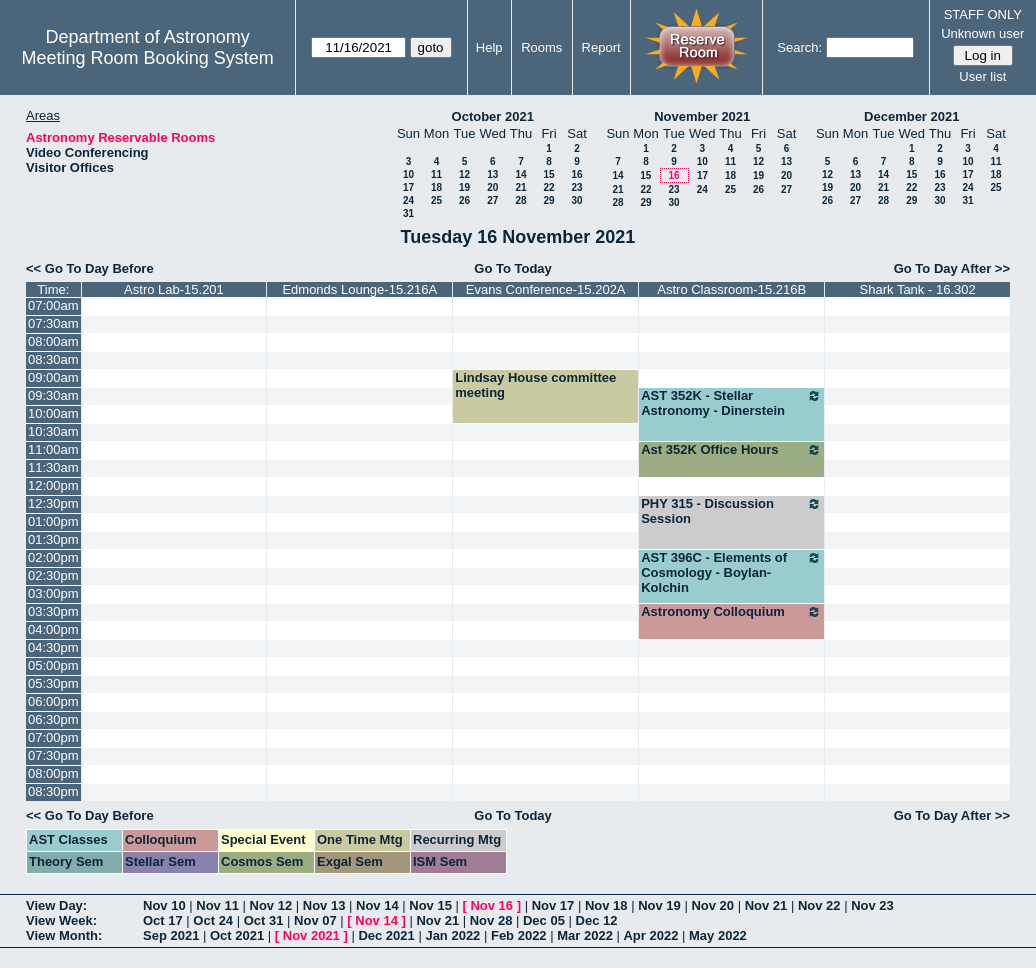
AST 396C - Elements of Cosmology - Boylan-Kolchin (731, 572)
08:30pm (53, 791)
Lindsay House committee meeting (535, 385)
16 (576, 174)
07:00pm (53, 737)
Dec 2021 (386, 935)
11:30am (53, 467)
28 (520, 200)
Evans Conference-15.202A (546, 289)
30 (576, 200)
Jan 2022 (452, 935)
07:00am (53, 305)
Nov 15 (430, 905)
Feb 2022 (519, 935)
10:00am (53, 413)
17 (408, 187)
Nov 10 (164, 905)
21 (520, 187)
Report (601, 47)
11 (436, 174)
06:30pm (53, 719)
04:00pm (53, 629)
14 (520, 174)
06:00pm (53, 701)
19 (464, 187)
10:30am (53, 431)
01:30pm (53, 539)
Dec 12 (597, 920)
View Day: (56, 905)
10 (408, 174)
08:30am (53, 359)
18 (436, 187)
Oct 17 (163, 920)
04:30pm (53, 647)
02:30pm (53, 575)
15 (548, 174)
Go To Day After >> (952, 268)
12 (464, 174)
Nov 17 (553, 905)
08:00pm (53, 773)
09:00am (53, 377)
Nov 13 (324, 905)
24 (408, 200)
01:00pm (53, 521)
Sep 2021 (171, 935)
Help (489, 47)
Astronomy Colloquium (731, 612)
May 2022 (718, 935)
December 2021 (911, 116)
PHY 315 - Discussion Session (731, 511)
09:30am (53, 395)
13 (492, 174)
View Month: (64, 935)
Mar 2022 (585, 935)
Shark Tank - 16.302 (918, 289)
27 (492, 200)
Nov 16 (491, 905)
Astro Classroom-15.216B (731, 289)
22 (548, 187)
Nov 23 (872, 905)
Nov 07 (315, 920)
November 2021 (702, 116)
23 (576, 187)
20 (492, 187)
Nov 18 (606, 905)
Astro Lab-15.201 (174, 289)
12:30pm (53, 503)
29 (548, 200)
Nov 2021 (311, 935)
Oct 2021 (237, 935)
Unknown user (982, 33)
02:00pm (53, 557)
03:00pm (53, 593)
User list (982, 76)
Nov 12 (271, 905)
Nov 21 (766, 905)
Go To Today (513, 268)
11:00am (53, 449)
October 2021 (493, 116)
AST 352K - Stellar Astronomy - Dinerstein (731, 403)
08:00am (53, 341)
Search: (799, 47)
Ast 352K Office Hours (731, 450)
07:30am (53, 323)
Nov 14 (377, 905)
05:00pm (53, 665)
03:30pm (53, 611)
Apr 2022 (650, 935)
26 (464, 200)
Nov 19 (659, 905)
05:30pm (53, 683)
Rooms (541, 47)
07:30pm (53, 755)
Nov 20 (712, 905)
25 (436, 200)
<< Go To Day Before (90, 268)
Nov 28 (491, 920)
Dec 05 (544, 920)
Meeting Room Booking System (148, 58)
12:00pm (53, 485)
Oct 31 (264, 920)
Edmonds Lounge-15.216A (359, 289)
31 (408, 213)
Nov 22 (819, 905)
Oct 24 (213, 920)
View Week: (61, 920)
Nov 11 (217, 905)
